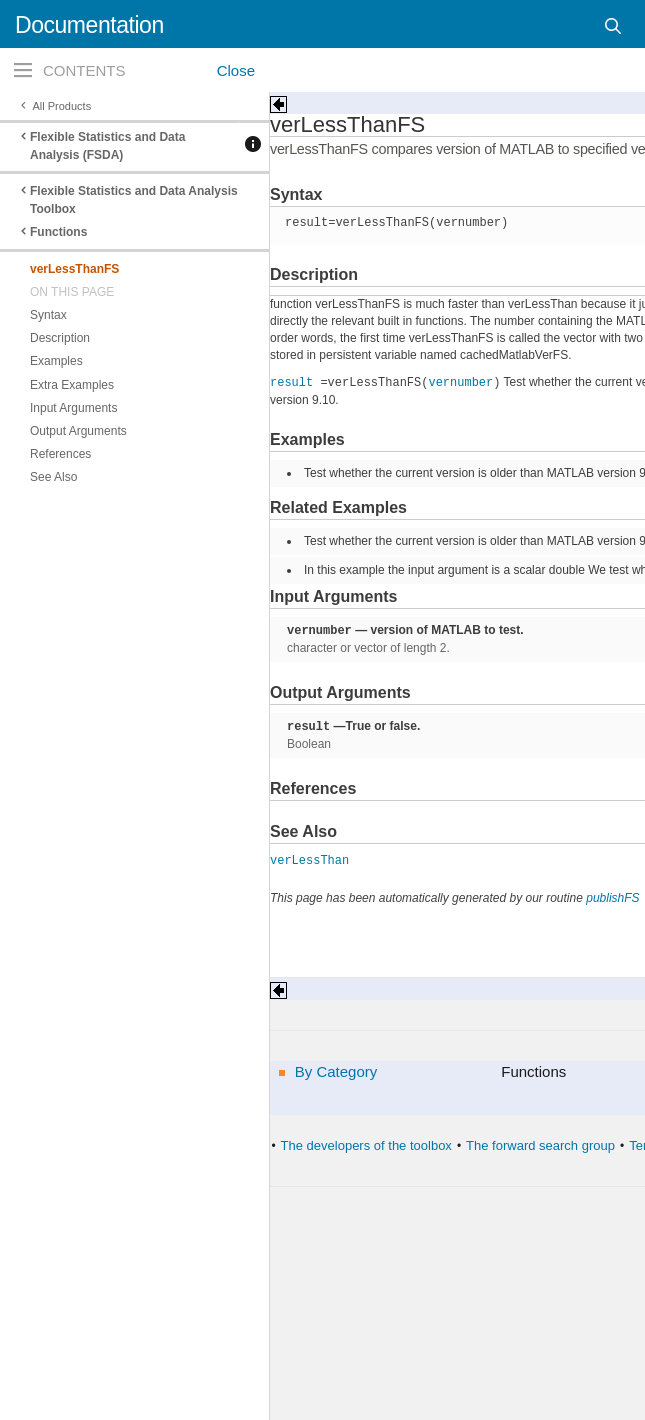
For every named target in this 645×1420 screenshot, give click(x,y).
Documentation (89, 25)
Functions (58, 232)
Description (60, 338)
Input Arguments (73, 408)
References (60, 454)
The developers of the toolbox (366, 1145)
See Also (53, 477)
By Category (336, 1071)
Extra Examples (72, 385)
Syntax (48, 315)
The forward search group (540, 1145)
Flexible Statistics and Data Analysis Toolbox (134, 200)
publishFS (612, 898)
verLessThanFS (74, 269)
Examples (56, 361)
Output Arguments (78, 431)
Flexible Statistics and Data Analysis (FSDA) (107, 146)
